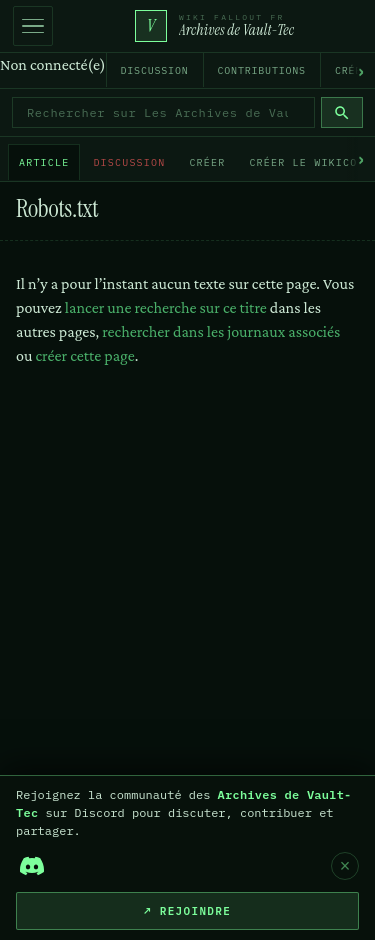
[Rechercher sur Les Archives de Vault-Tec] (163, 112)
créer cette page (84, 355)
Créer (207, 162)
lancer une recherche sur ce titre (166, 307)
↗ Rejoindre (187, 911)
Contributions (262, 70)
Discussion (155, 70)
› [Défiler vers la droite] (361, 71)
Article (44, 162)
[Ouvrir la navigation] (33, 26)
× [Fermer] (345, 866)
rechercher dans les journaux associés (221, 331)
